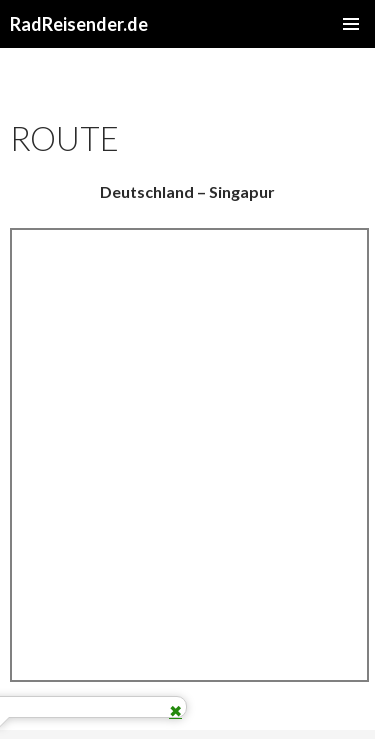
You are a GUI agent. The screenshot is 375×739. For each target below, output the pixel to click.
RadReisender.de (79, 24)
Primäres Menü (351, 24)
